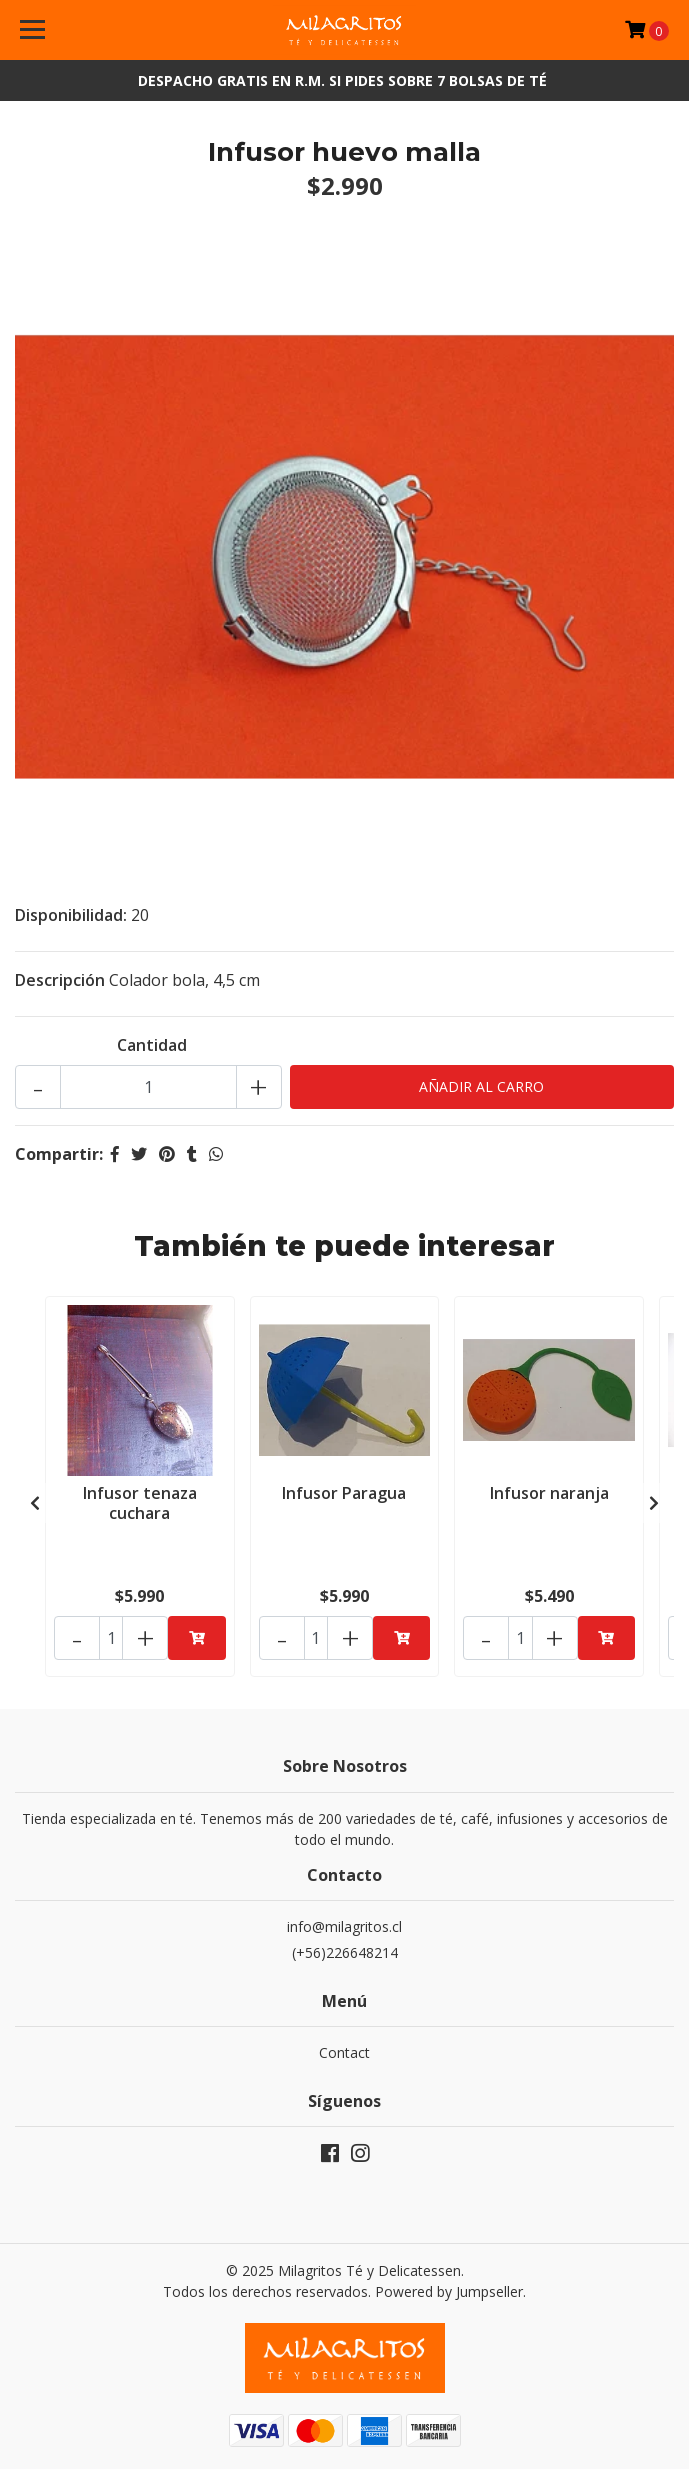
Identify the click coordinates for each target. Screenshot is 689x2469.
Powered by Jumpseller (449, 2291)
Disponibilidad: (71, 915)
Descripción (60, 980)
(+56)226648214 (345, 1952)
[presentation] (35, 1503)
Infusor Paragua (344, 1493)
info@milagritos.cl (344, 1926)
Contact (344, 2052)
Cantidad (152, 1045)
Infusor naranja (549, 1493)
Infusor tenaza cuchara (140, 1502)
